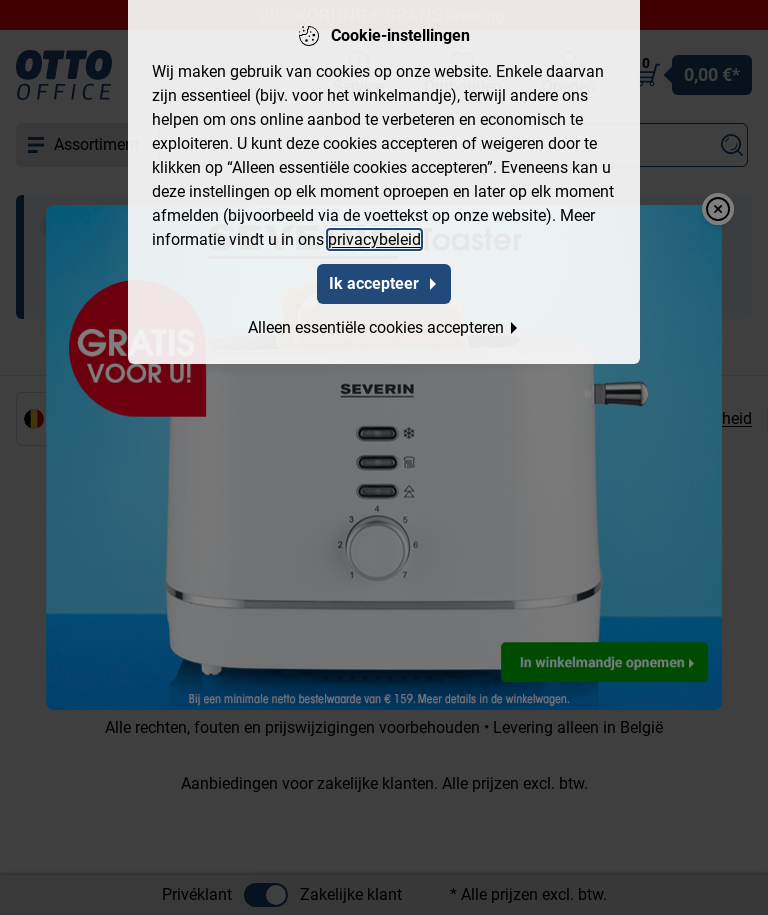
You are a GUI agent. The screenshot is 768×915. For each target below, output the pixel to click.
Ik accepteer (384, 282)
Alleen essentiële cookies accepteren (384, 326)
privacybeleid (374, 238)
